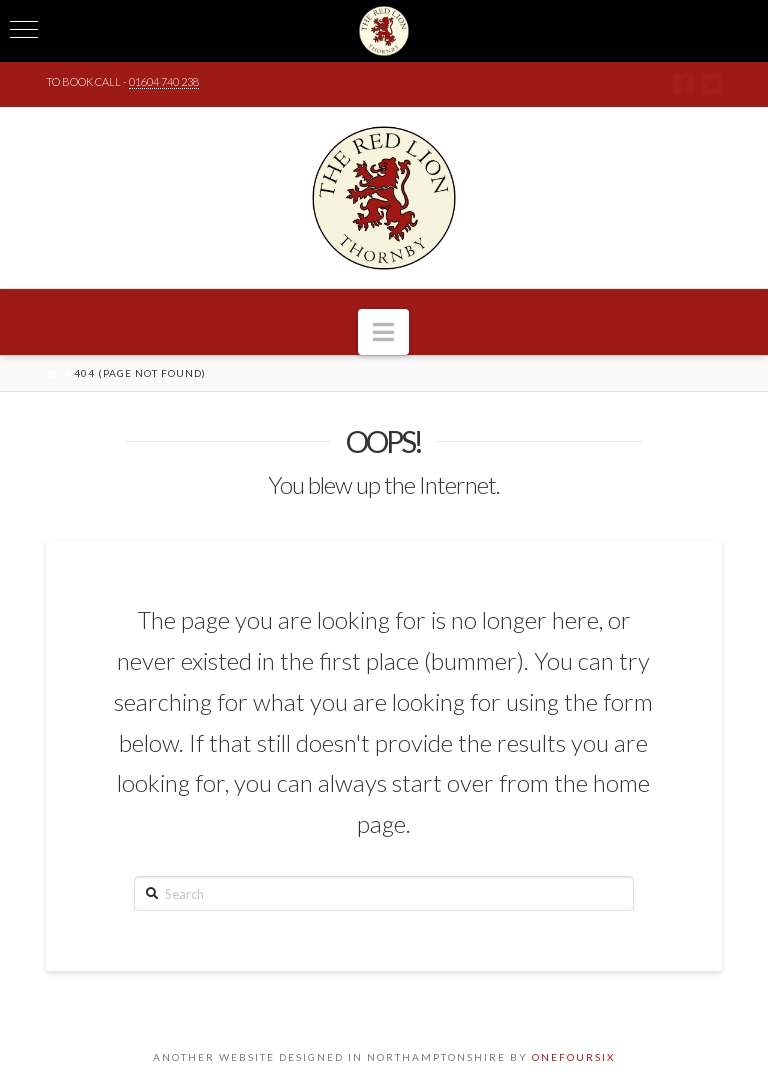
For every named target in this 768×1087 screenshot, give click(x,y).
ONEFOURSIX (573, 1057)
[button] (383, 332)
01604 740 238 (164, 81)
